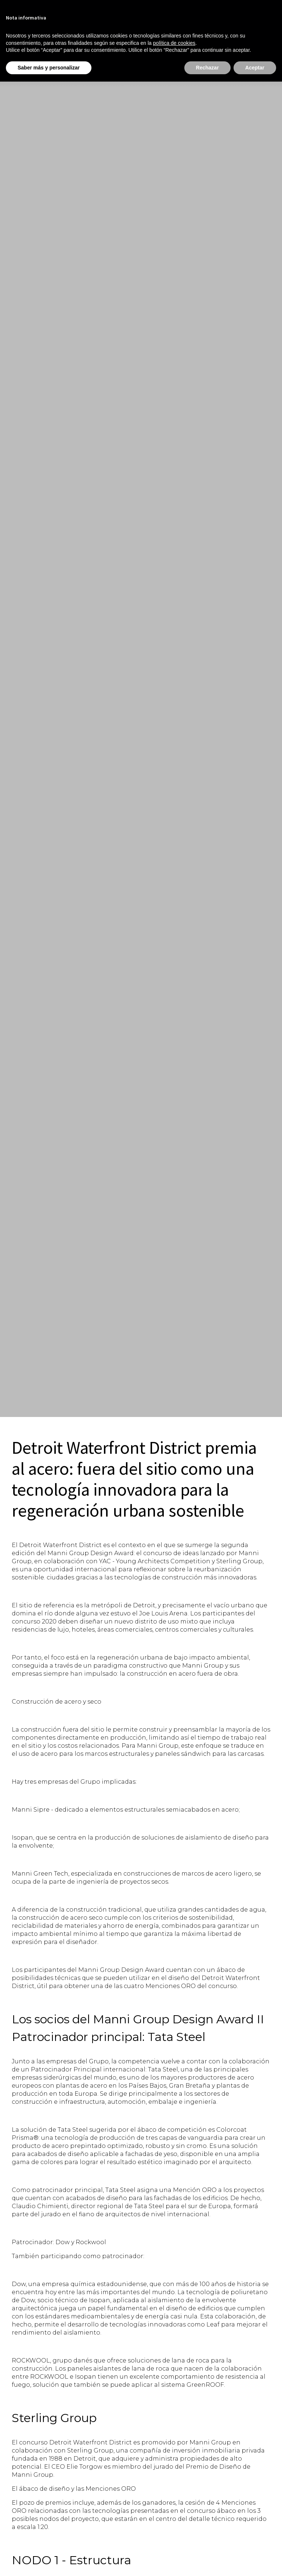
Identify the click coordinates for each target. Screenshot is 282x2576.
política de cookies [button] (174, 43)
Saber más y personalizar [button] (49, 68)
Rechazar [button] (207, 68)
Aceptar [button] (254, 68)
